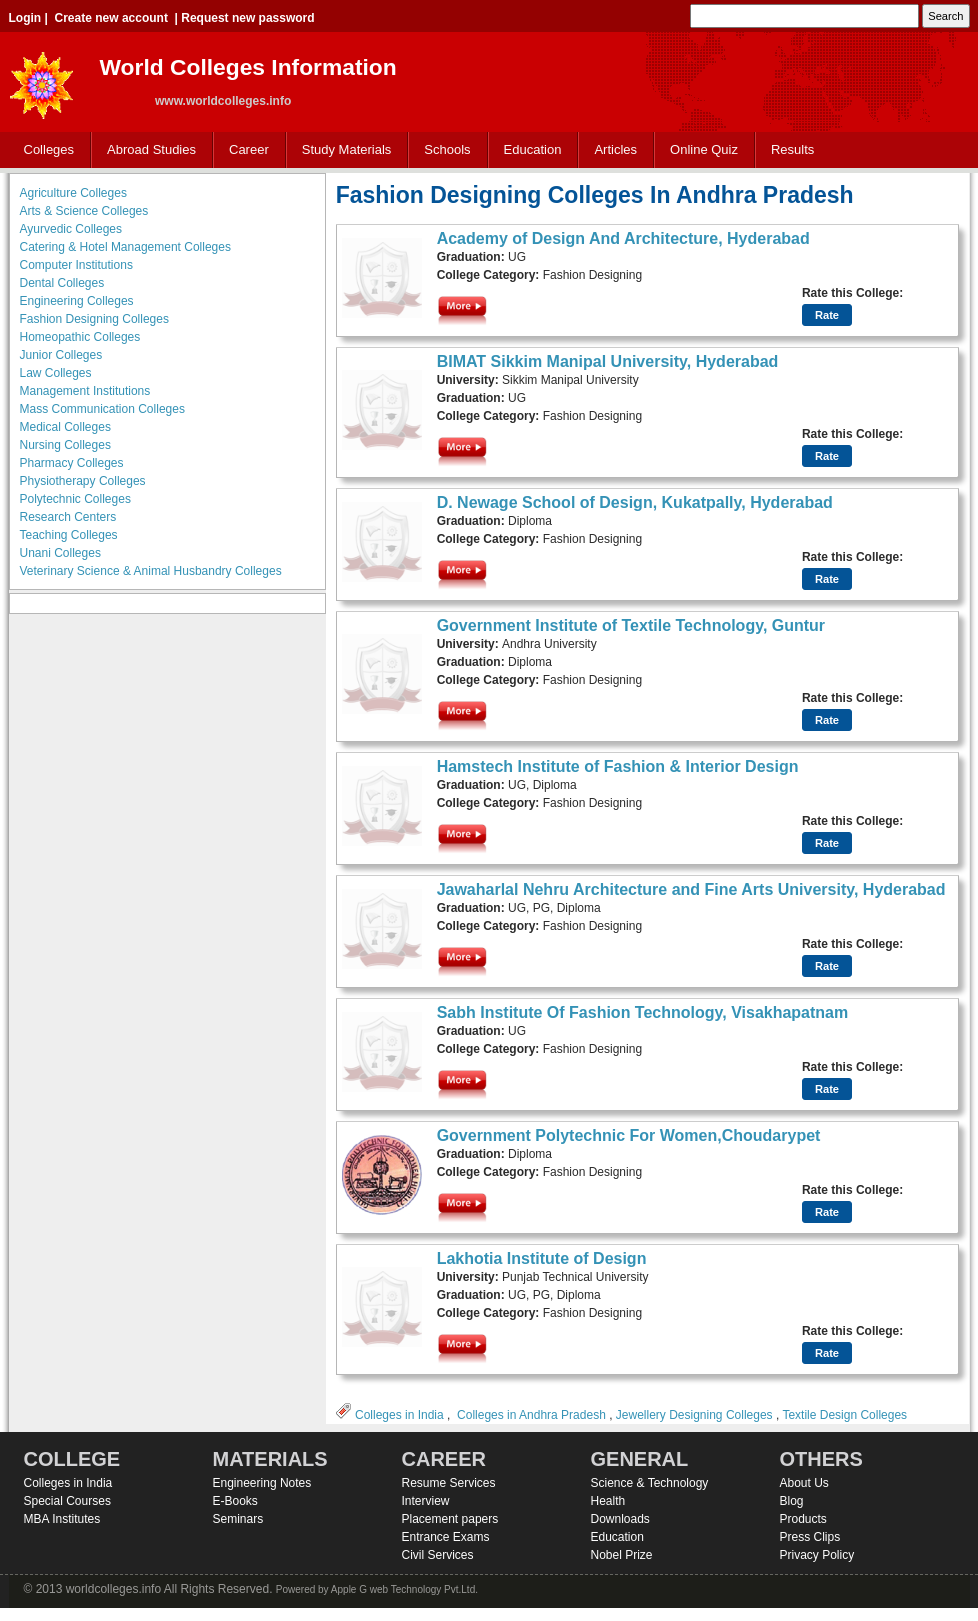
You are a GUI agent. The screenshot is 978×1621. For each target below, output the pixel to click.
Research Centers (68, 517)
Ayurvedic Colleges (71, 229)
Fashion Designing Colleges (94, 319)
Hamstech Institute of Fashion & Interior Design (618, 766)
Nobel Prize (622, 1555)
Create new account (111, 18)
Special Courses (67, 1501)
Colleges (45, 150)
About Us (804, 1483)
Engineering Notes (262, 1483)
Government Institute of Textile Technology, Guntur (631, 625)
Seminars (238, 1519)
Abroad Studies (147, 150)
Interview (426, 1501)
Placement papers (450, 1519)
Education (528, 150)
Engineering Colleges (77, 301)
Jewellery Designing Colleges (694, 1415)
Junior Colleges (61, 355)
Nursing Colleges (65, 445)
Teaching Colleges (69, 535)
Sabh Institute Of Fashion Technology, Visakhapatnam (643, 1012)
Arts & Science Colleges (84, 211)
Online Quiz (704, 149)
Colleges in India (399, 1415)
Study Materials (342, 150)
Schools (443, 150)
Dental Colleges (62, 283)
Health (608, 1501)
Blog (792, 1501)
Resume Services (449, 1483)
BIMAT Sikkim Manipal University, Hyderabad (608, 361)
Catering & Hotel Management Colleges (125, 247)
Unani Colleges (60, 553)
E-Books (235, 1501)
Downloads (620, 1519)
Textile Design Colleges (844, 1415)
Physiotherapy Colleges (83, 481)
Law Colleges (56, 373)
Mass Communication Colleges (102, 409)
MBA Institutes (62, 1519)
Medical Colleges (65, 427)
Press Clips (810, 1537)
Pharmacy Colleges (72, 463)
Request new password (247, 18)
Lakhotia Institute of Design (542, 1258)
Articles (615, 149)
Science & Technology (650, 1483)
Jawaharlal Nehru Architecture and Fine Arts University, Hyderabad (691, 889)
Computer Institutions (76, 265)
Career (244, 150)
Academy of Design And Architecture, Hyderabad (623, 238)
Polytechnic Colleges (75, 499)
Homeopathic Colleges (80, 337)
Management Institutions (85, 391)
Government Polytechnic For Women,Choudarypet (629, 1135)
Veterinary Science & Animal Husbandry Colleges (151, 571)
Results (792, 149)
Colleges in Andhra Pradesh (531, 1415)
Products (803, 1519)
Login (25, 18)
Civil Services (438, 1555)
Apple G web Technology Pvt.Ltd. (404, 1589)
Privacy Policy (817, 1555)
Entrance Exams (446, 1537)
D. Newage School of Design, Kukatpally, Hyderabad (635, 502)
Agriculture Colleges (73, 193)
